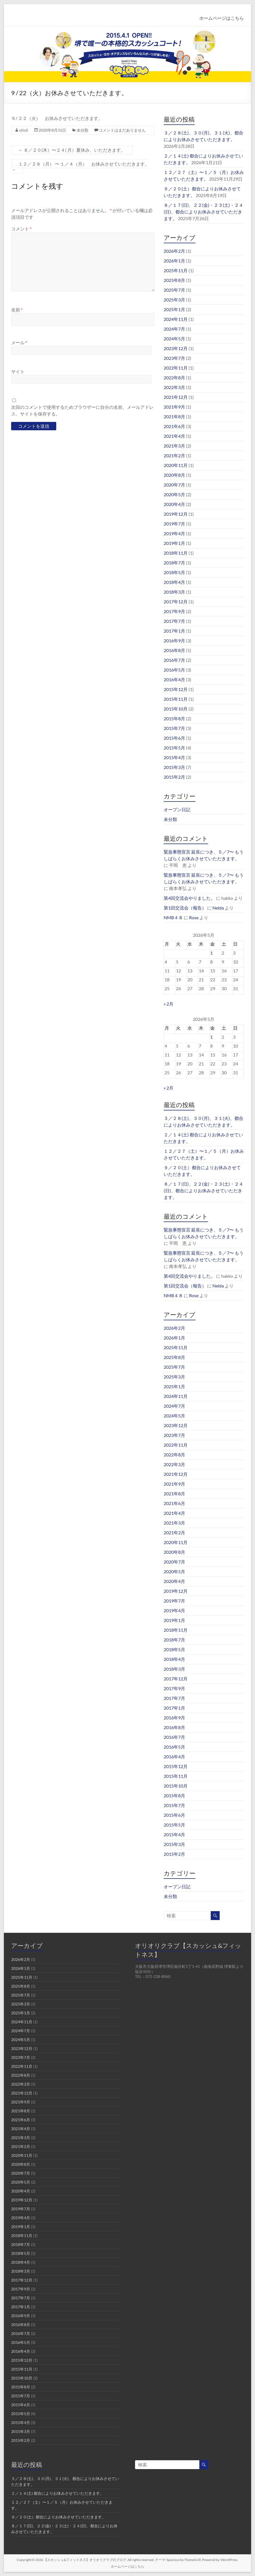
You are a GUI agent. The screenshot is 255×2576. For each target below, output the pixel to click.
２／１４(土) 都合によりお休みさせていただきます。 (57, 2493)
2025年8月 (174, 280)
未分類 (82, 130)
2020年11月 (176, 465)
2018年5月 (174, 572)
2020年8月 (174, 475)
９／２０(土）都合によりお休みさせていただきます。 (58, 2516)
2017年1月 (174, 630)
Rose (193, 917)
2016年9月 (174, 640)
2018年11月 (176, 552)
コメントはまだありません (122, 130)
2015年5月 (174, 747)
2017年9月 (174, 611)
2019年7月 (174, 523)
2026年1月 (174, 260)
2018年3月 (174, 591)
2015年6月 (174, 738)
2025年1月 (174, 309)
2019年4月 (174, 533)
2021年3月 (174, 445)
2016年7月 (174, 660)
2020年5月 (174, 494)
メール (19, 342)
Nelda (218, 907)
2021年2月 (174, 455)
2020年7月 (174, 484)
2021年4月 (174, 436)
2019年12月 (176, 514)
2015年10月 (176, 708)
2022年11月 (176, 367)
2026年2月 (174, 251)
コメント (21, 228)
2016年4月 (174, 679)
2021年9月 (174, 406)
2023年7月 (174, 358)
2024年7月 (174, 328)
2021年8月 (174, 416)
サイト (17, 371)
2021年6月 (174, 426)
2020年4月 (174, 504)
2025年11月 (176, 270)
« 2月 (168, 1003)
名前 (17, 309)
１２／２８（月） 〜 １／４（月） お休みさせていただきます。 (80, 166)
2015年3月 (174, 767)
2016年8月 (174, 650)
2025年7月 (174, 289)
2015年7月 (174, 728)
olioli (23, 130)
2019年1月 (174, 543)
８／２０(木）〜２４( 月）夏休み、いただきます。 (71, 150)
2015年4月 (174, 757)
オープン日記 (177, 809)
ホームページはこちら (221, 18)
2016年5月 (174, 669)
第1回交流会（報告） (185, 907)
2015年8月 (174, 718)
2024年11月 (176, 319)
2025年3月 (174, 299)
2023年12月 (176, 348)
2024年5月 (174, 338)
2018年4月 (174, 582)
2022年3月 (174, 387)
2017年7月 (174, 621)
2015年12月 (176, 689)
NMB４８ (173, 917)
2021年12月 (176, 397)
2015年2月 (174, 777)
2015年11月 (176, 699)
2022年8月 (174, 377)
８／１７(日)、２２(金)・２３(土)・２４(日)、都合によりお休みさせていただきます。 (203, 211)
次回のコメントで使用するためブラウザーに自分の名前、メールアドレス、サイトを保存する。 (82, 410)
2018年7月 (174, 562)
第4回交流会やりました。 (189, 898)
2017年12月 (176, 601)
